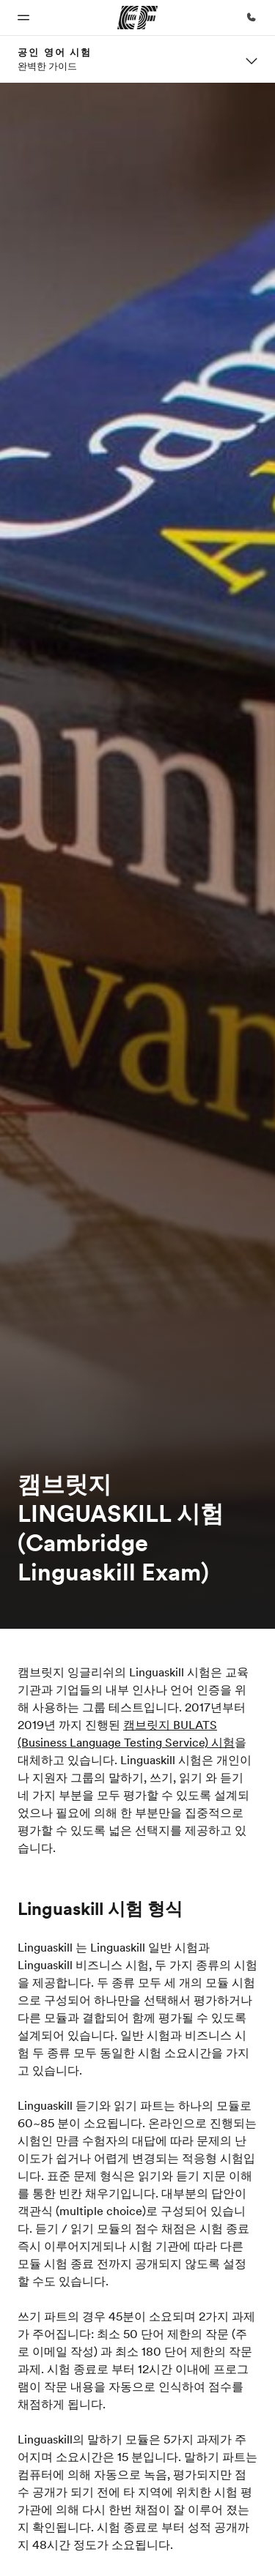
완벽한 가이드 (47, 65)
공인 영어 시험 (55, 52)
